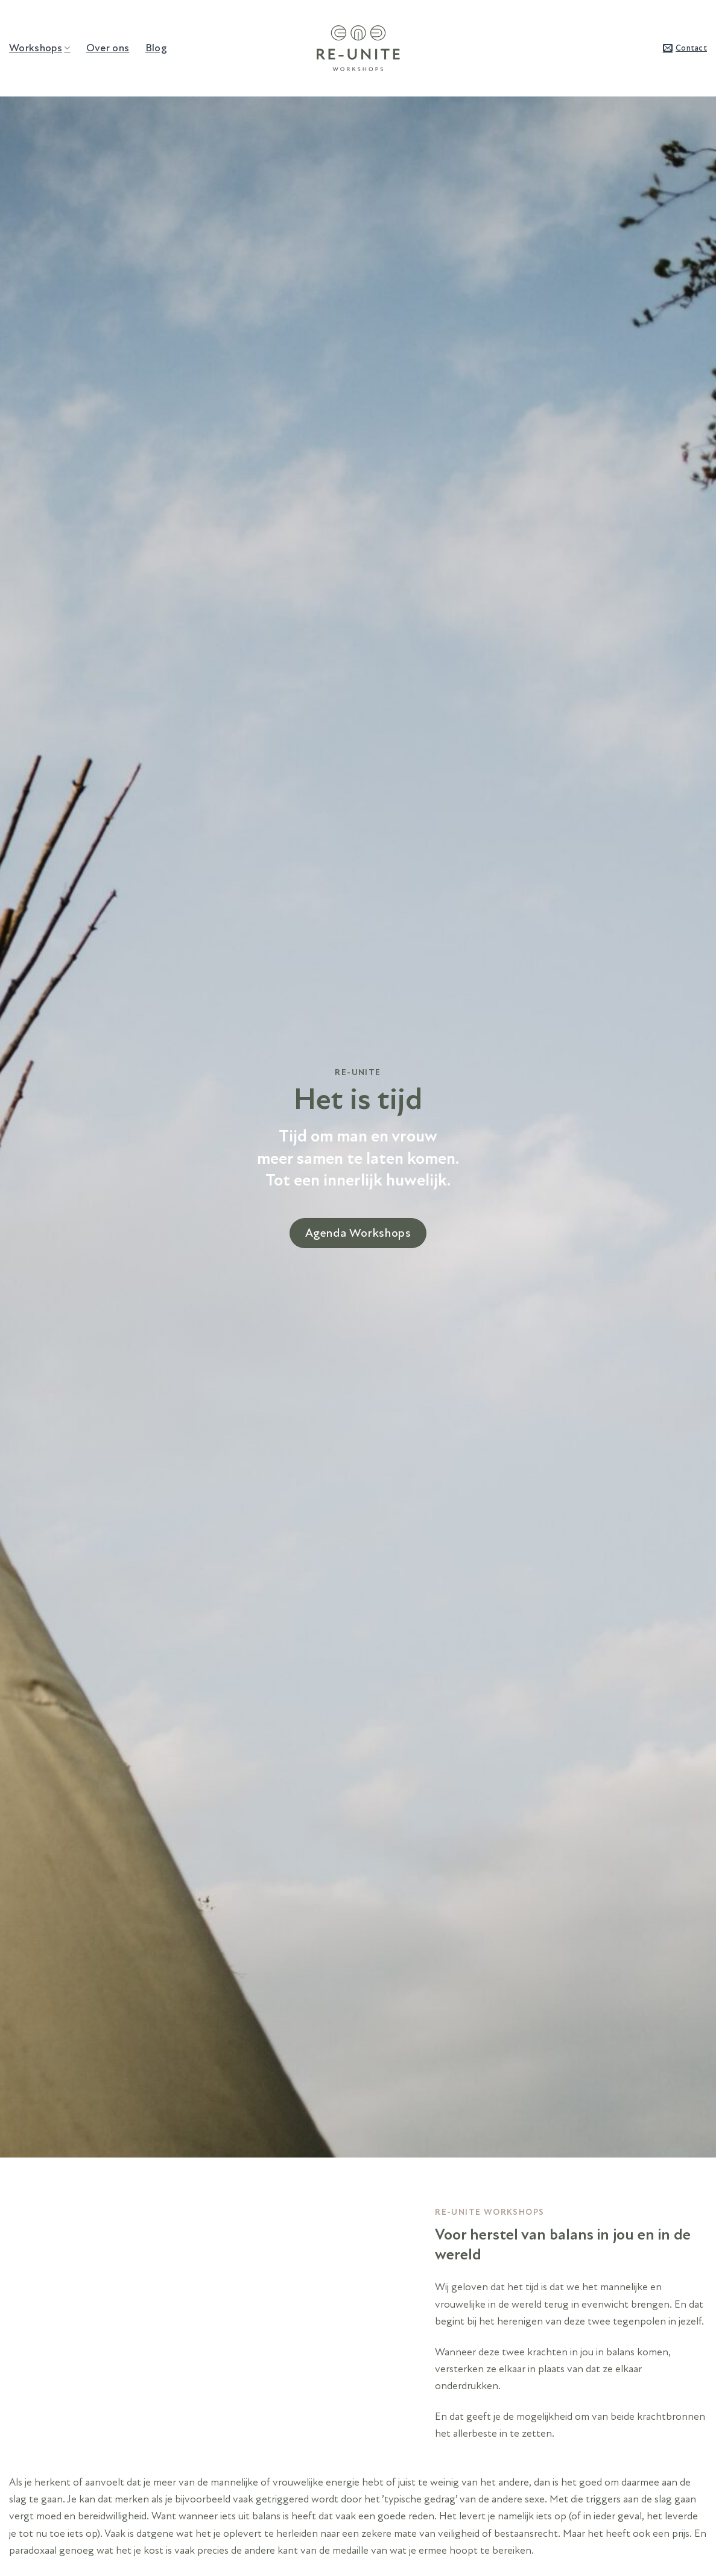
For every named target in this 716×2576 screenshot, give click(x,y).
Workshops (40, 48)
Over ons (108, 48)
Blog (156, 48)
